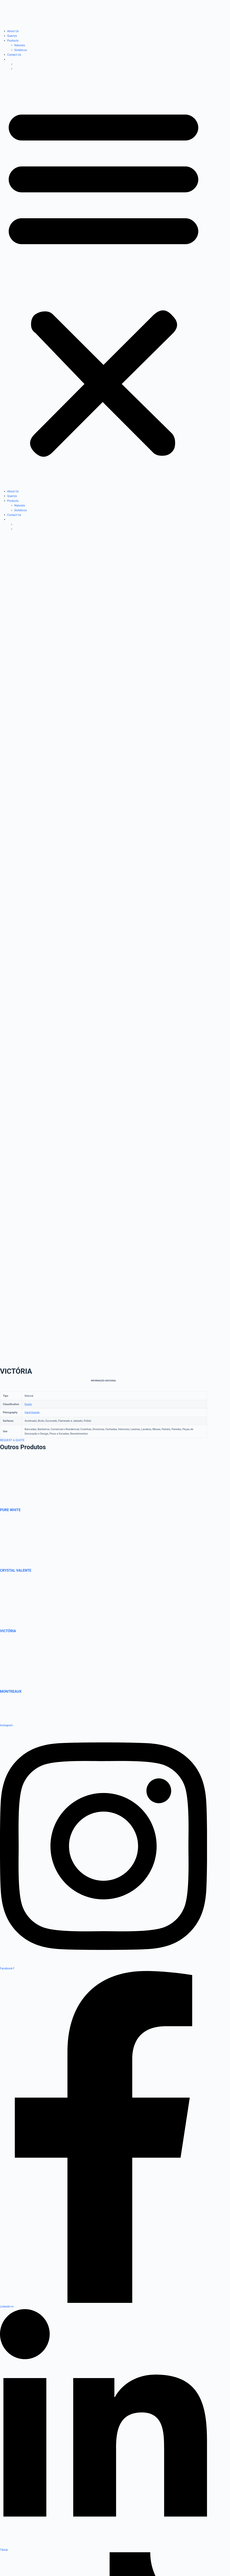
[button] (103, 280)
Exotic (28, 593)
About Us (13, 31)
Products (13, 40)
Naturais (19, 45)
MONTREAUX (11, 881)
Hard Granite (32, 602)
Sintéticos (20, 50)
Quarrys (12, 35)
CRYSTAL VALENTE (15, 760)
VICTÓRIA (8, 820)
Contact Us (14, 54)
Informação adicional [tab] (103, 570)
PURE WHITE (10, 699)
